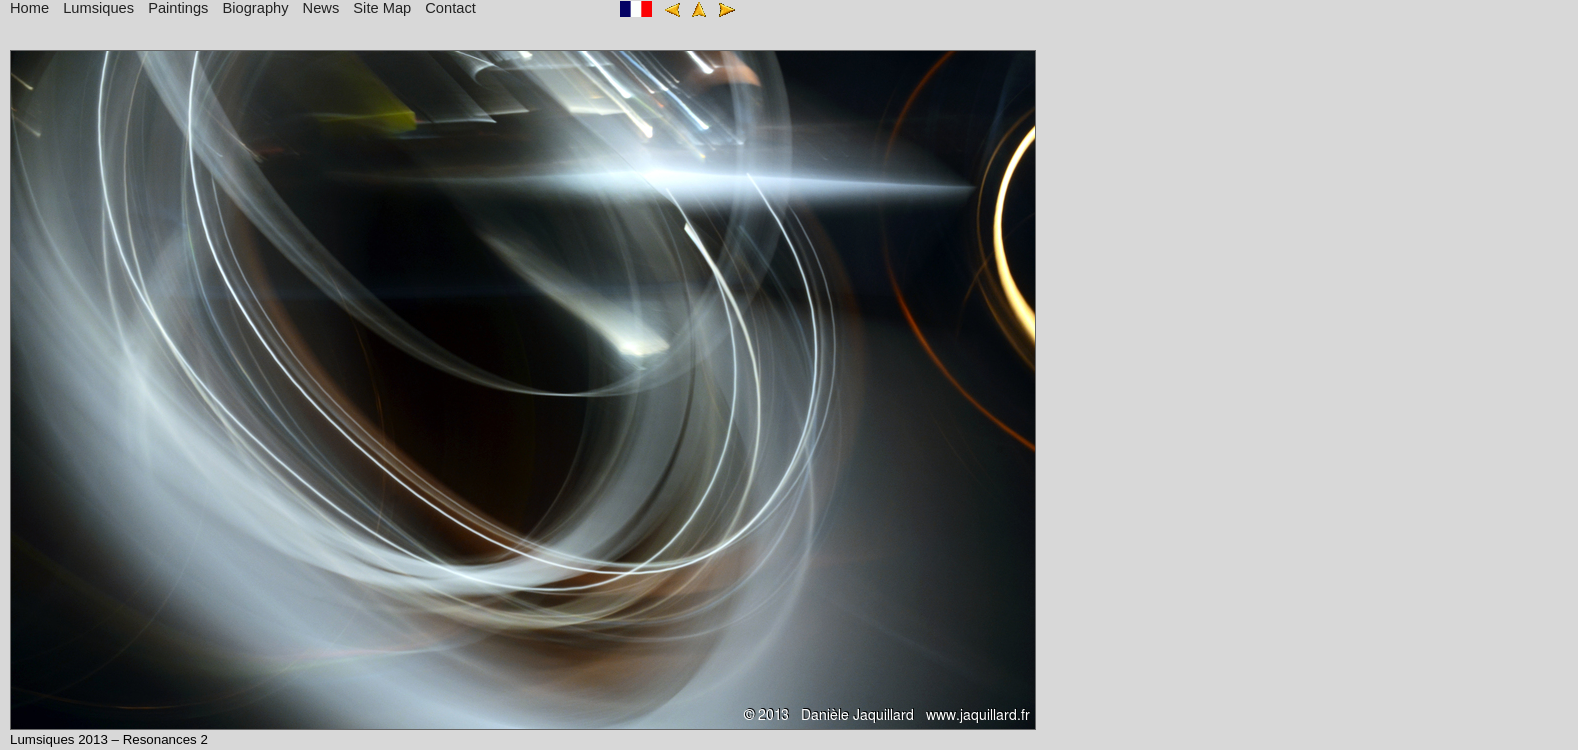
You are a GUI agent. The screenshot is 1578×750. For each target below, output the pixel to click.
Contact (450, 8)
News (321, 8)
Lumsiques (98, 8)
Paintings (178, 8)
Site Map (382, 8)
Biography (256, 8)
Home (29, 8)
